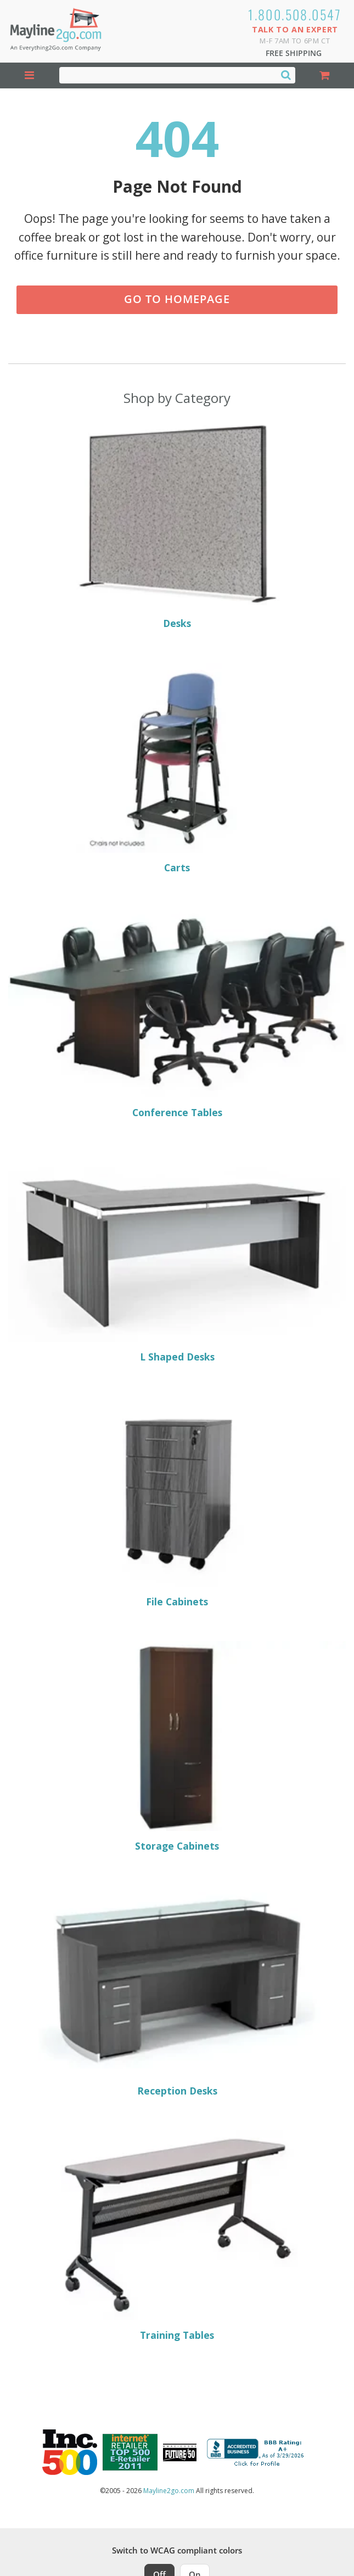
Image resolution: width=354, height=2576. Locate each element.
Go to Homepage (177, 299)
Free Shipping (294, 53)
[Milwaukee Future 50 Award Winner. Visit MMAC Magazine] (179, 2452)
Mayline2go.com (168, 2490)
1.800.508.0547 (295, 14)
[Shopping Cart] (325, 75)
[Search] (286, 74)
